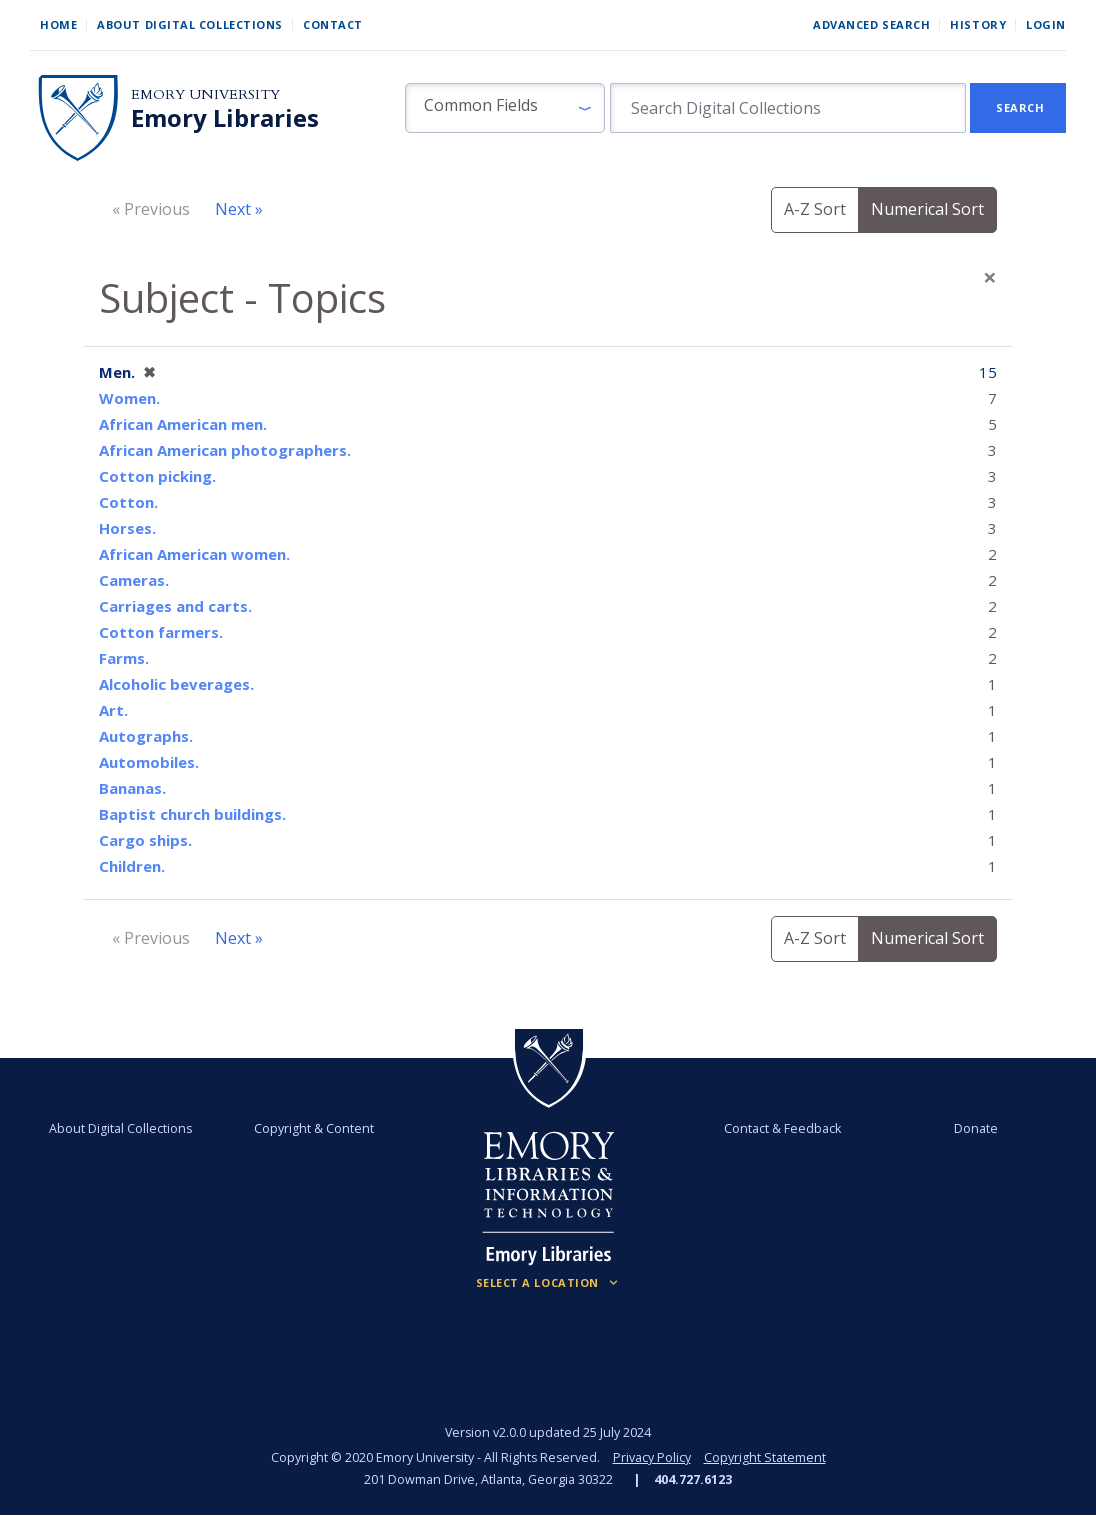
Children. (132, 866)
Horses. (127, 528)
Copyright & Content (314, 1128)
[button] (505, 108)
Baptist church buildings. (192, 814)
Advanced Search (871, 24)
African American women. (194, 554)
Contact (333, 24)
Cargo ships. (145, 840)
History (978, 24)
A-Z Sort (815, 209)
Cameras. (134, 580)
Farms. (124, 658)
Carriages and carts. (175, 606)
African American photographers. (225, 450)
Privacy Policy (652, 1457)
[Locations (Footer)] (548, 1283)
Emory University (205, 94)
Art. (113, 710)
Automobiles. (149, 762)
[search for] (788, 108)
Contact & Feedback (781, 1128)
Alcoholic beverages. (176, 684)
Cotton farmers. (161, 632)
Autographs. (146, 736)
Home (58, 24)
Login (1046, 24)
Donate (975, 1128)
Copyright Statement (765, 1457)
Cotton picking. (157, 476)
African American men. (183, 424)
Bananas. (132, 788)
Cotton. (128, 502)
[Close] (990, 277)
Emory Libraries (225, 118)
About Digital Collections (190, 24)
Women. (129, 398)
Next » (239, 209)
